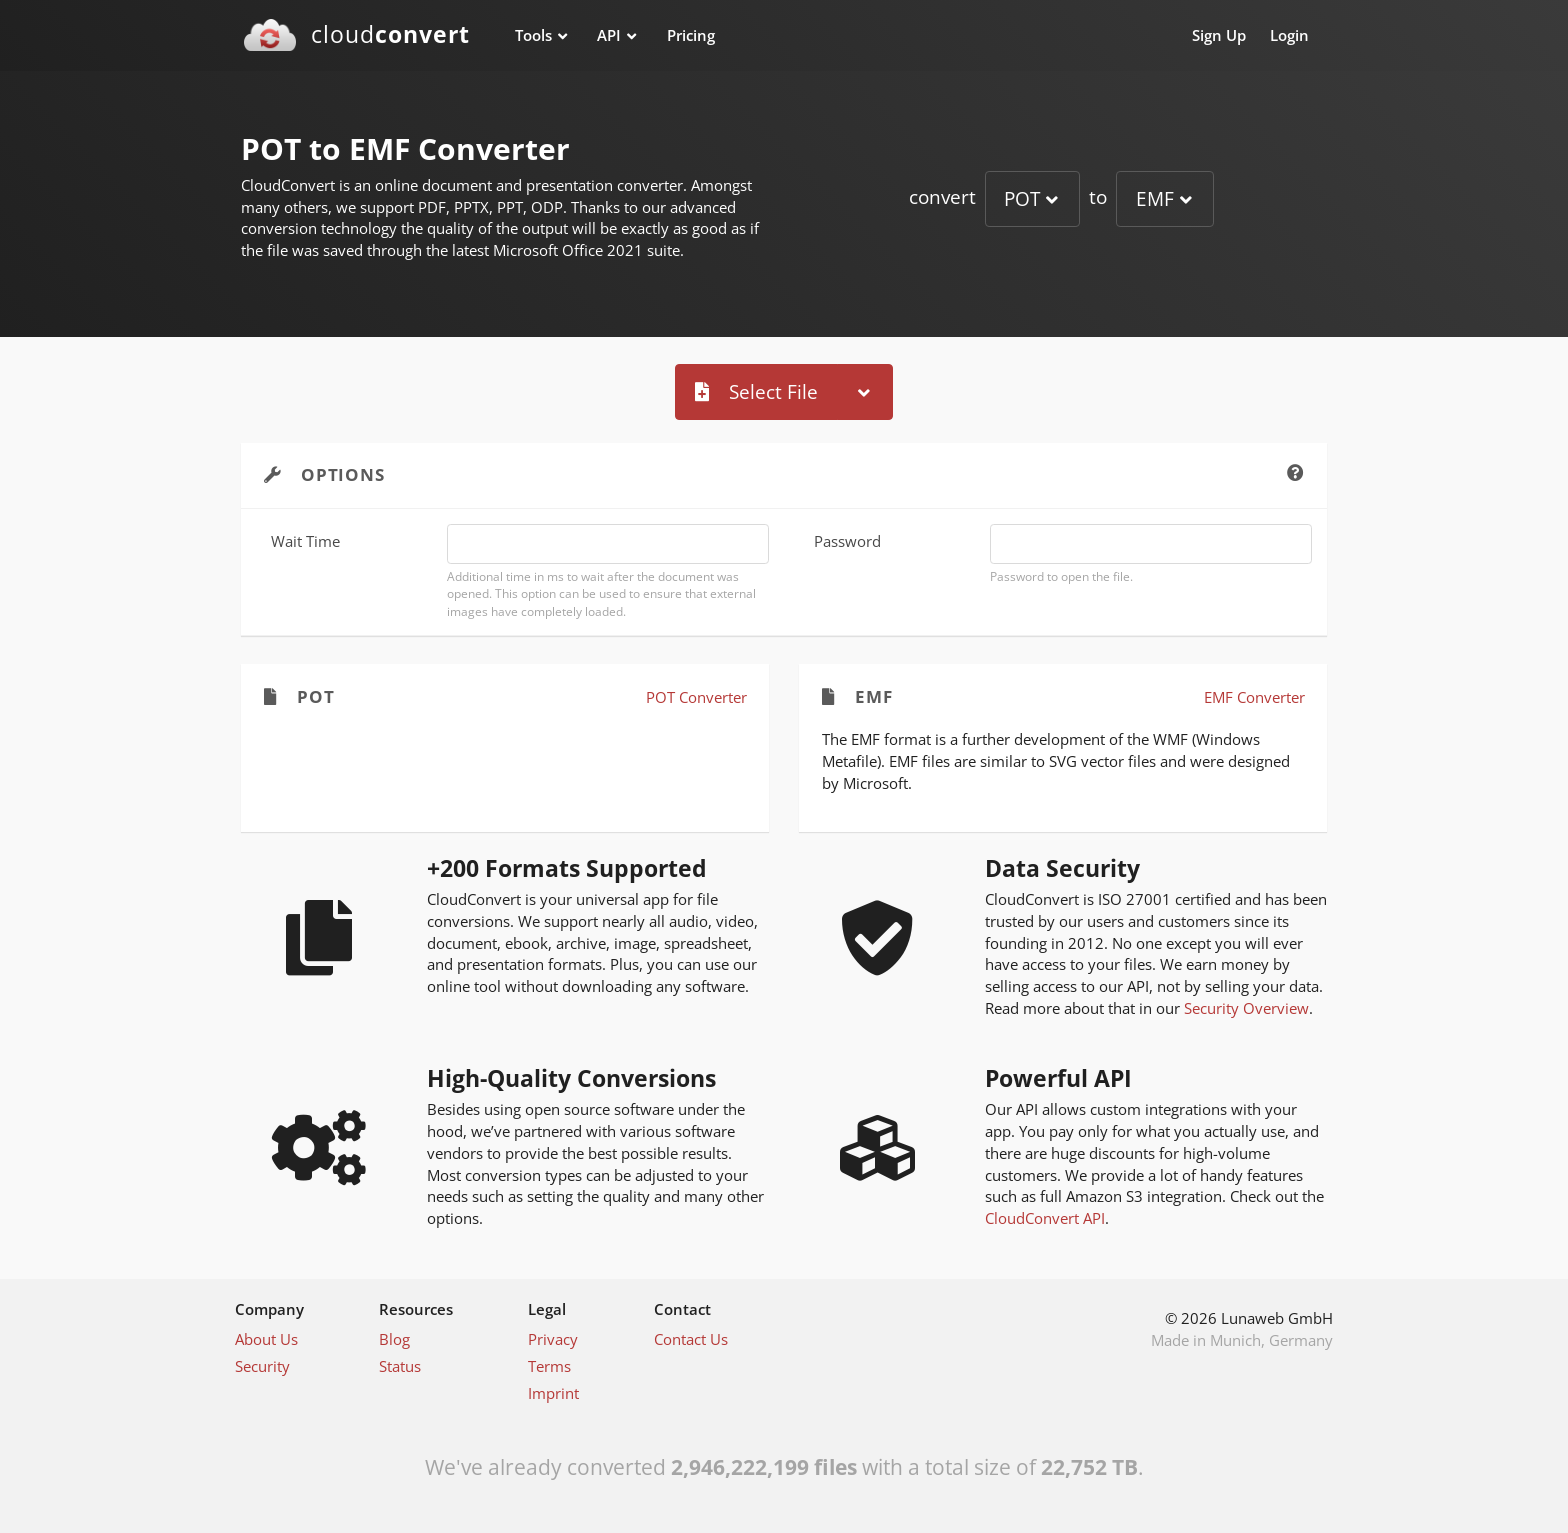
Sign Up (1219, 35)
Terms (549, 1366)
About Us (266, 1339)
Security (262, 1366)
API (609, 35)
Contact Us (691, 1339)
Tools (533, 35)
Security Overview (1246, 1008)
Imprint (553, 1393)
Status (400, 1366)
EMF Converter (1254, 697)
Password (847, 541)
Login (1289, 35)
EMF (1155, 198)
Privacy (553, 1339)
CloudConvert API (1045, 1218)
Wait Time (305, 541)
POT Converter (696, 697)
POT (1022, 198)
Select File (756, 391)
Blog (394, 1339)
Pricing (691, 35)
